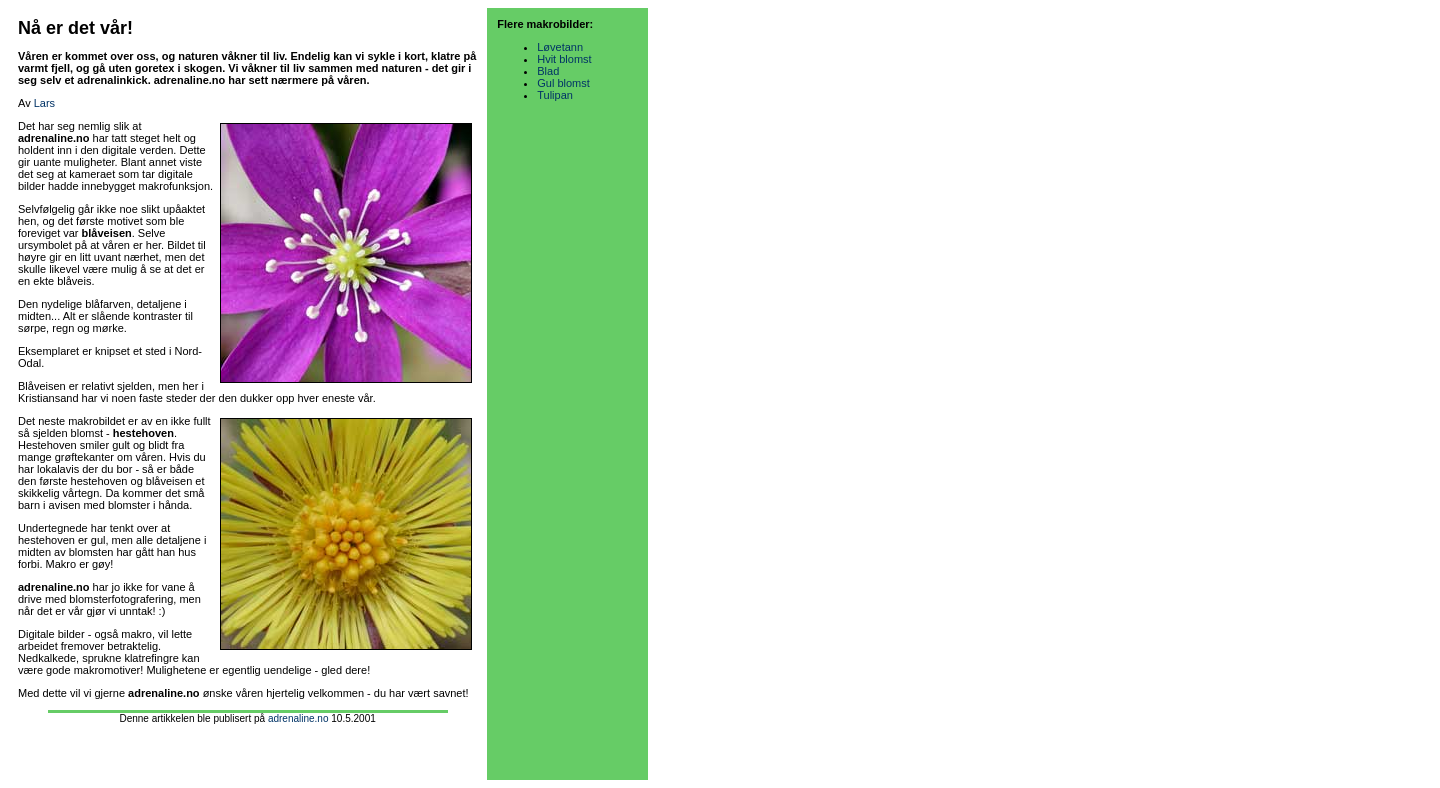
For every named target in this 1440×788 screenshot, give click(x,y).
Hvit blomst (564, 59)
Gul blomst (563, 83)
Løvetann (560, 47)
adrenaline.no (298, 718)
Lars (44, 103)
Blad (548, 71)
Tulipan (555, 95)
